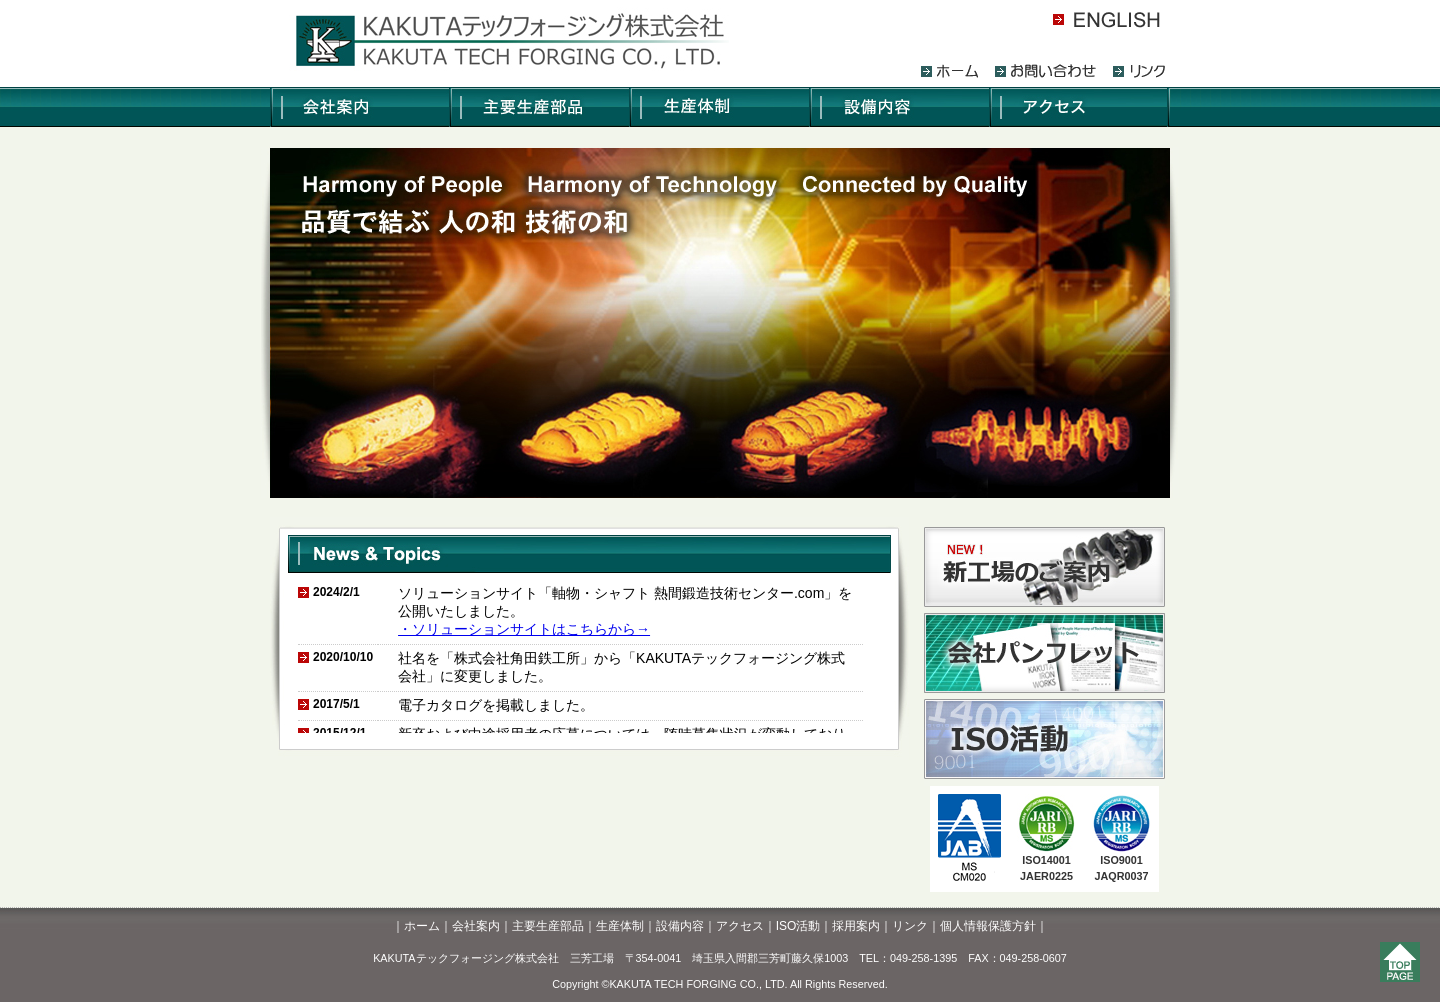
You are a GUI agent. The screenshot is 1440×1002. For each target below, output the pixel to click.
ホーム (422, 926)
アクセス (740, 926)
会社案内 (476, 926)
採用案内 (856, 926)
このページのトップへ (1405, 967)
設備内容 (680, 926)
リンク (910, 926)
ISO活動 (798, 926)
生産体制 (620, 926)
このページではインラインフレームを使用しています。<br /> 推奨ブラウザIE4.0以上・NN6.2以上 (589, 653)
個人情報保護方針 (988, 926)
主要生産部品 (548, 926)
